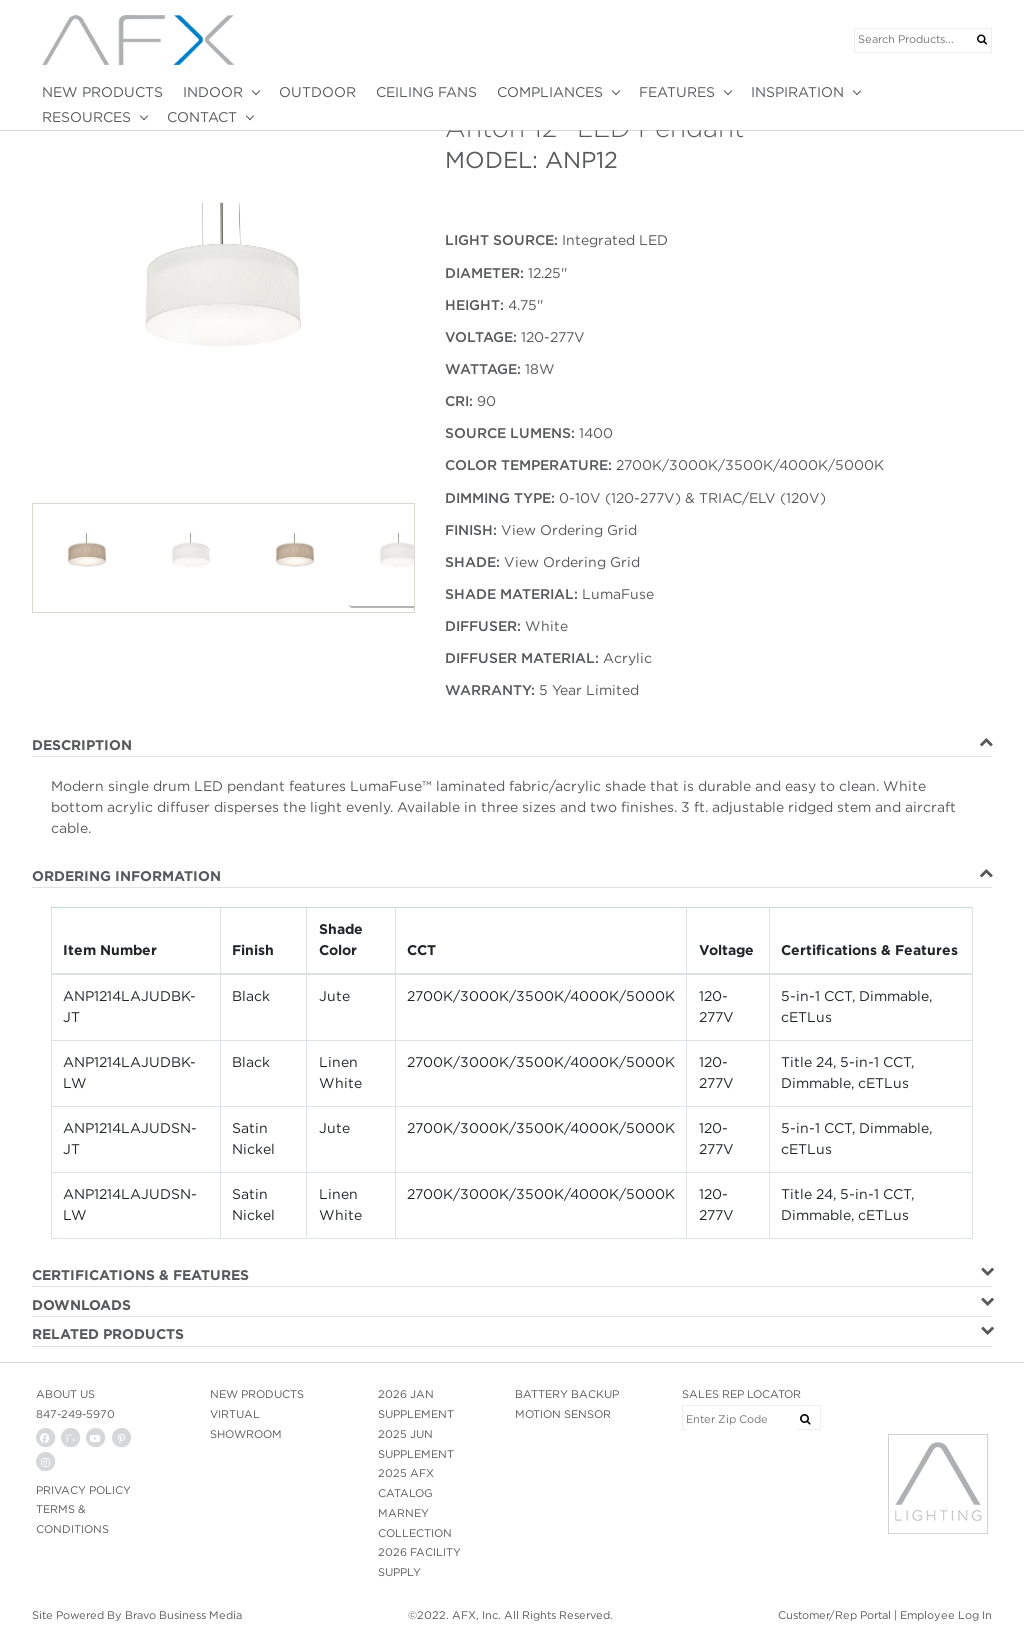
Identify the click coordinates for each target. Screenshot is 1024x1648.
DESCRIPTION (82, 745)
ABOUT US (65, 1394)
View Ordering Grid (569, 530)
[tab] (512, 746)
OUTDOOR (317, 92)
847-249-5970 (75, 1414)
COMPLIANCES (550, 92)
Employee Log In (946, 1615)
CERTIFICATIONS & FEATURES (140, 1275)
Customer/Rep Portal (834, 1615)
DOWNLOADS (81, 1305)
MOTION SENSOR (563, 1414)
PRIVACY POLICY (83, 1490)
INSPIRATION (797, 92)
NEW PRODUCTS (102, 92)
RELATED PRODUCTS (108, 1334)
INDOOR (213, 92)
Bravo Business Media (183, 1615)
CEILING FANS (426, 92)
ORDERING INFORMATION (126, 876)
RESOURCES (86, 117)
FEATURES (677, 92)
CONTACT (202, 117)
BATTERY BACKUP (567, 1394)
